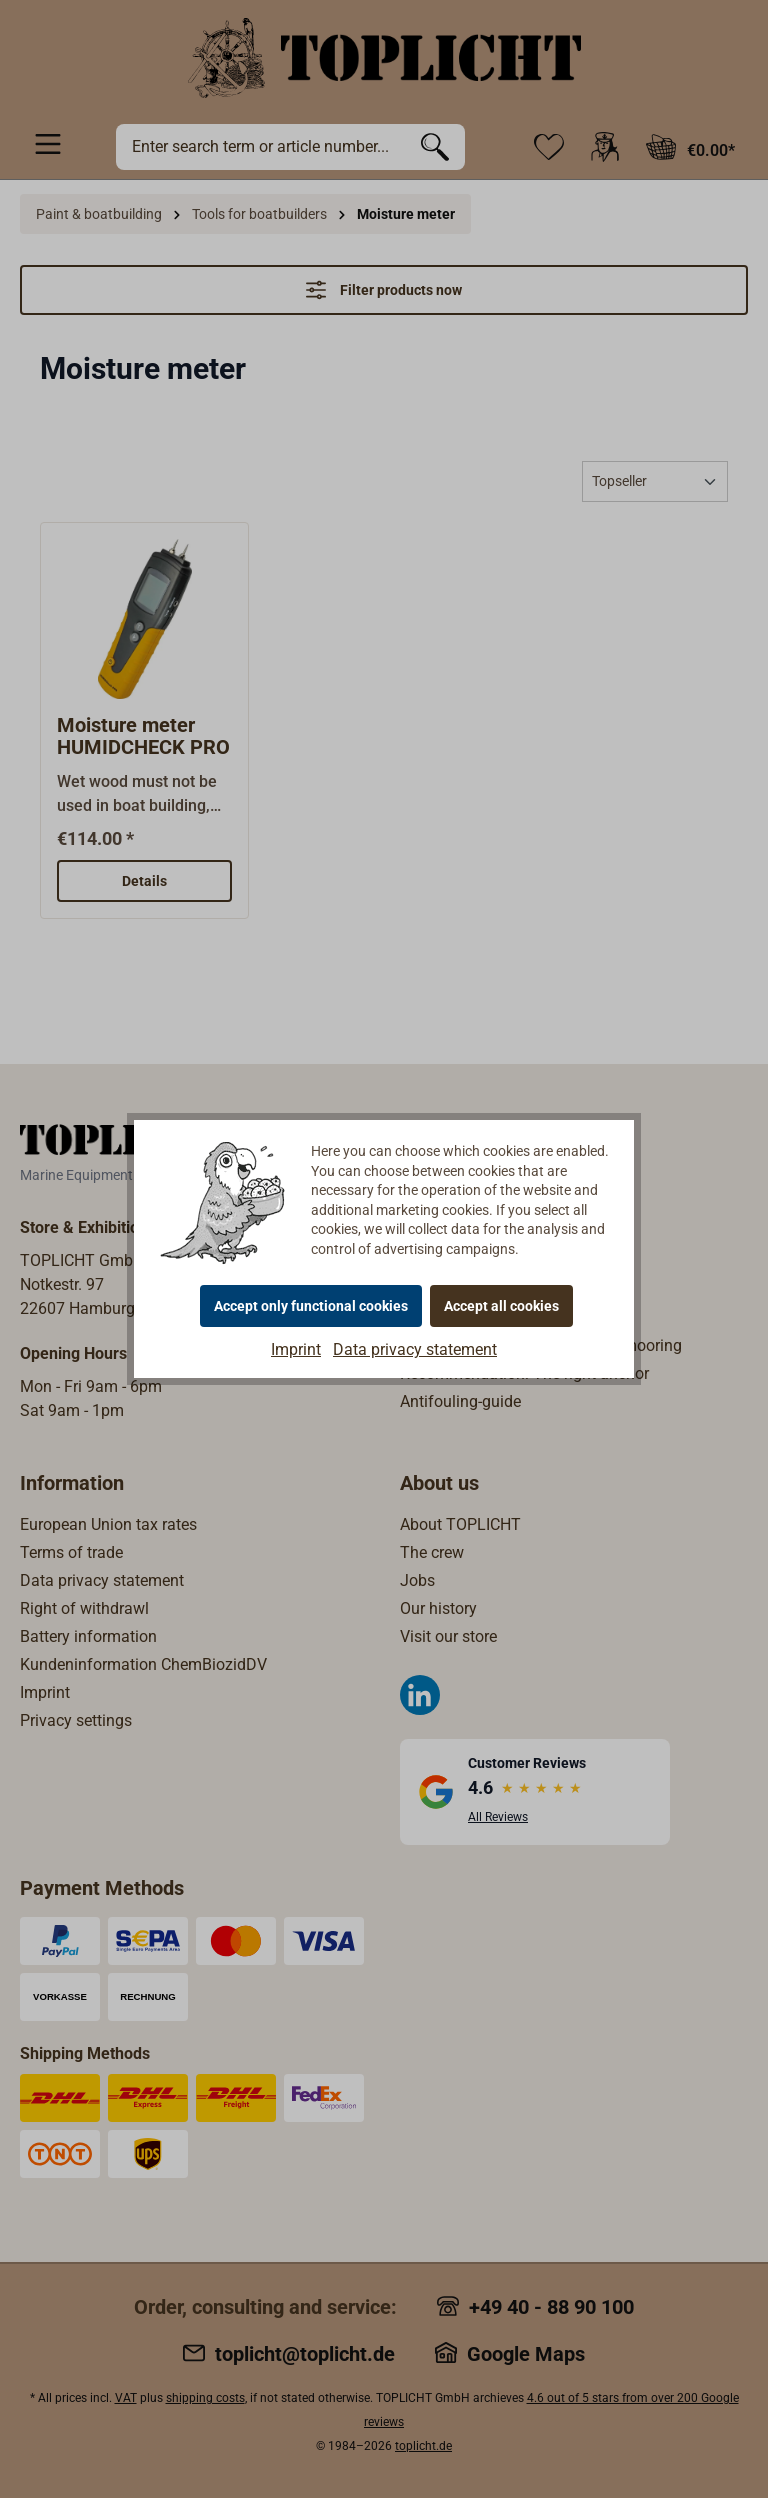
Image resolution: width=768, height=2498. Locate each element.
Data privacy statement (415, 1349)
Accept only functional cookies (311, 1306)
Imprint (296, 1349)
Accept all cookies (501, 1306)
